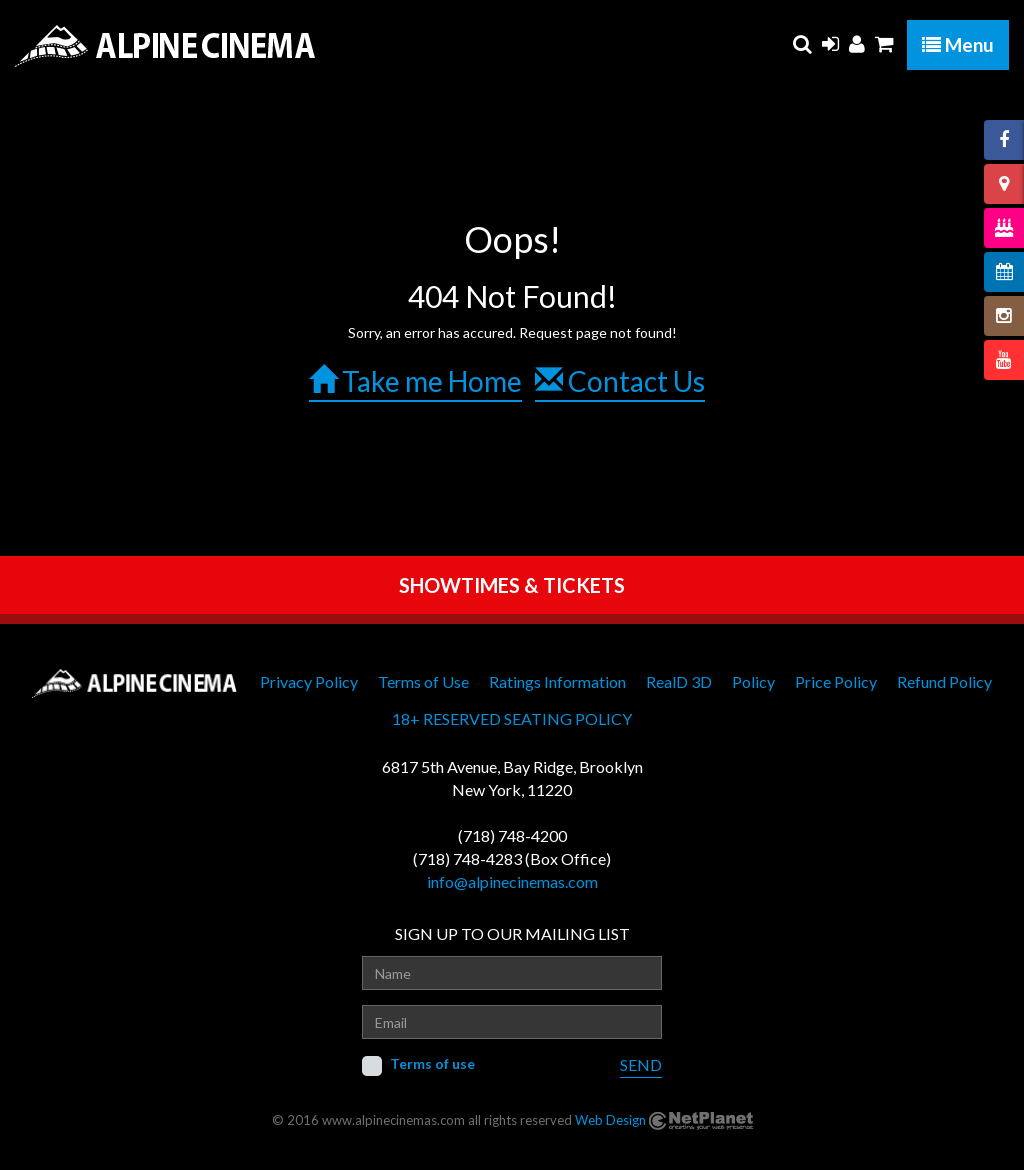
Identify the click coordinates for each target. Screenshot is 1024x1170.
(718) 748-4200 (512, 835)
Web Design (610, 1120)
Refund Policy (944, 681)
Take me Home (415, 381)
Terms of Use (423, 681)
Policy (753, 681)
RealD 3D (679, 681)
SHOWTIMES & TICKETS (512, 585)
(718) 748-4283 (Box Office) (512, 858)
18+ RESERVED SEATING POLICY (512, 718)
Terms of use (432, 1063)
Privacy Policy (309, 681)
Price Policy (836, 681)
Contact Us (620, 381)
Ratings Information (557, 681)
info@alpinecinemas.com (512, 881)
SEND (641, 1064)
